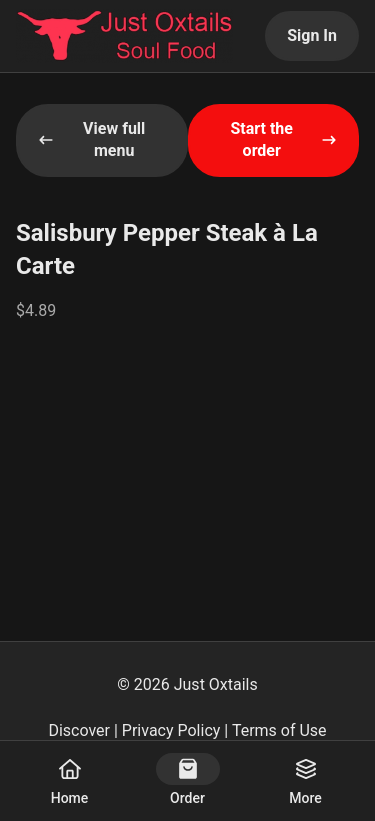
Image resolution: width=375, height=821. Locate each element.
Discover (79, 730)
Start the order (283, 139)
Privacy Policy (171, 730)
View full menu (91, 139)
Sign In (312, 35)
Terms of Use (279, 730)
